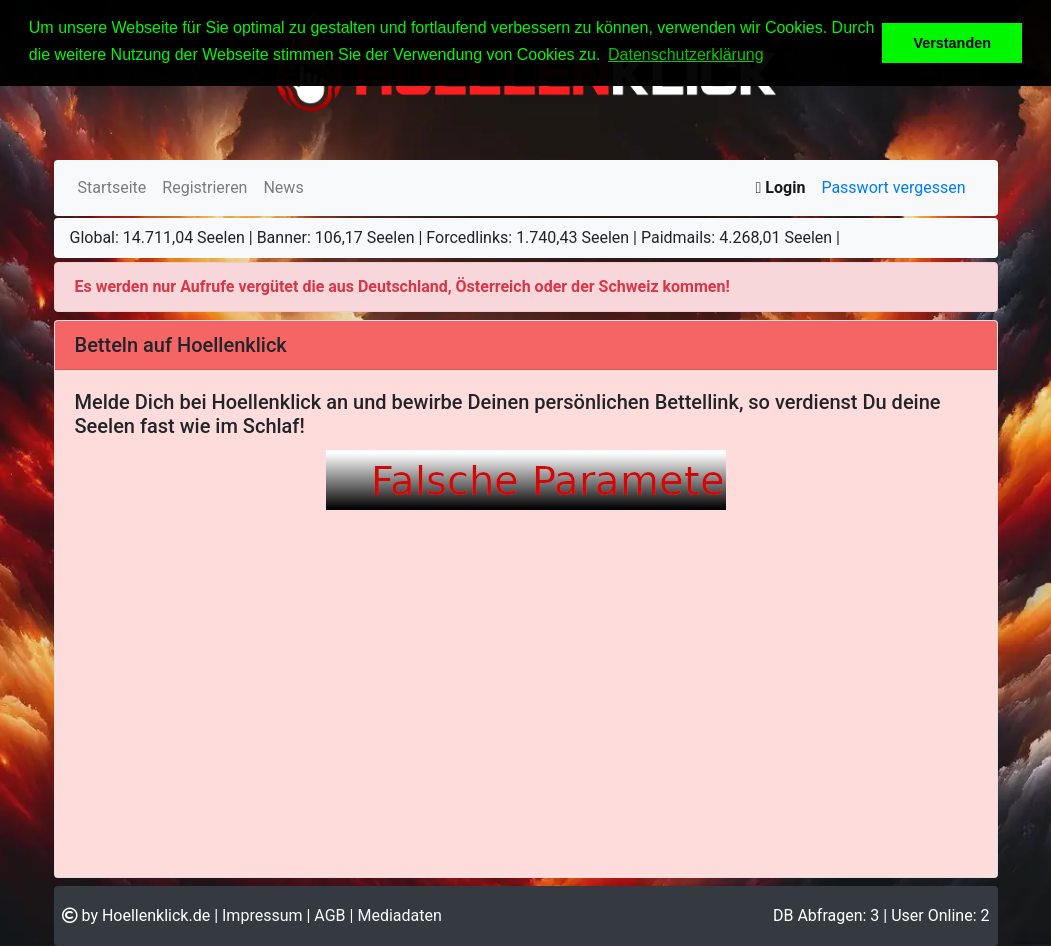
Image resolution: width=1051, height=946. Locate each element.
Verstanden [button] (952, 43)
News (283, 187)
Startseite (112, 187)
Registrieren (204, 187)
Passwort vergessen (893, 187)
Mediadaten (399, 915)
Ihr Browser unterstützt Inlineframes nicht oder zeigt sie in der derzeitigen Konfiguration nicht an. (526, 650)
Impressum (262, 915)
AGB (329, 915)
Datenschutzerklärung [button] (686, 54)
